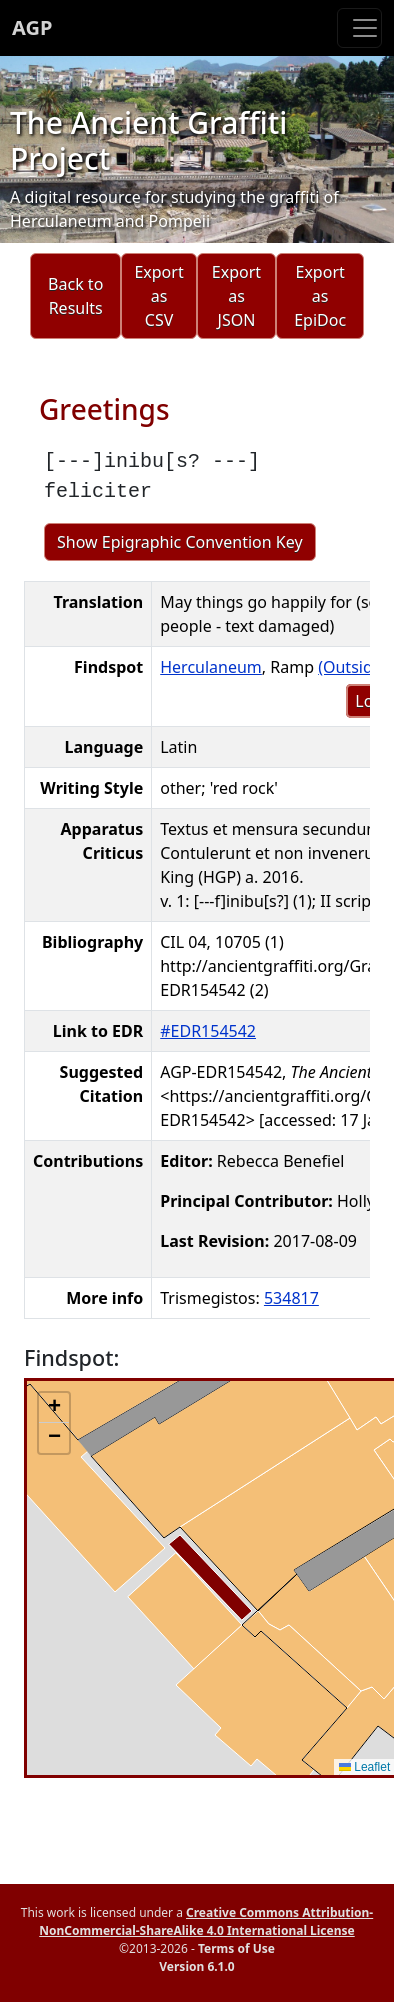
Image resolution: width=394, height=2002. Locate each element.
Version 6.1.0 (196, 1966)
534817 (291, 1298)
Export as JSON (236, 296)
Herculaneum (211, 667)
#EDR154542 (208, 1031)
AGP (32, 27)
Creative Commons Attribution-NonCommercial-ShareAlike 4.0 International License (206, 1921)
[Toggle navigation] (359, 28)
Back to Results (75, 296)
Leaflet (364, 1767)
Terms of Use (236, 1948)
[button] (54, 1408)
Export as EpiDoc (320, 296)
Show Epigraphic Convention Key (180, 542)
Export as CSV (158, 296)
